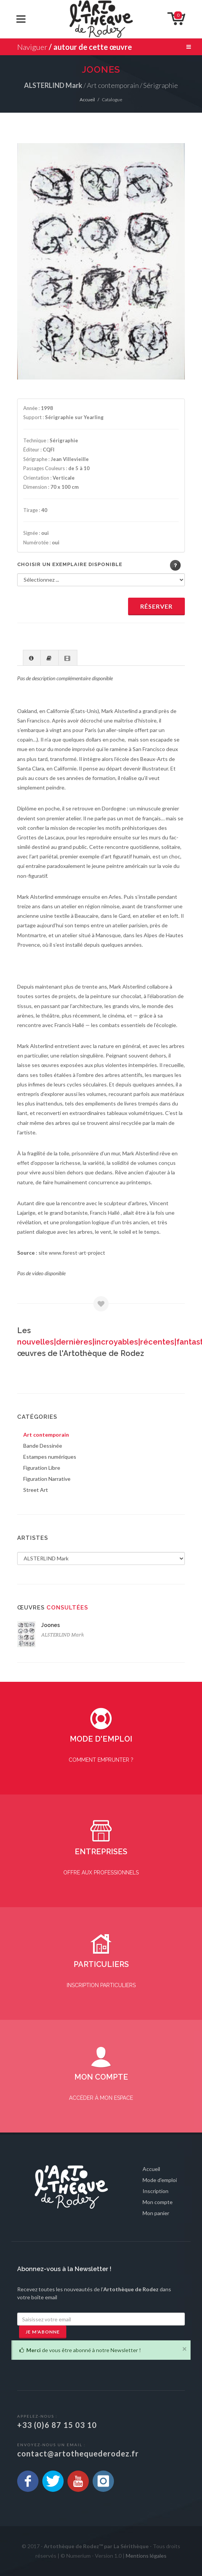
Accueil (87, 99)
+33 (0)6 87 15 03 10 (57, 2424)
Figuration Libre (41, 1467)
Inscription (155, 2191)
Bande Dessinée (42, 1445)
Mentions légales (146, 2555)
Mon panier (156, 2213)
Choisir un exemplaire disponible (69, 564)
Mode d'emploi (160, 2180)
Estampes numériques (49, 1456)
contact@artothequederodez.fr (78, 2453)
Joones (50, 1625)
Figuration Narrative (47, 1478)
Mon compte (158, 2202)
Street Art (35, 1490)
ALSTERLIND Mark (62, 1635)
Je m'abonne (43, 2332)
